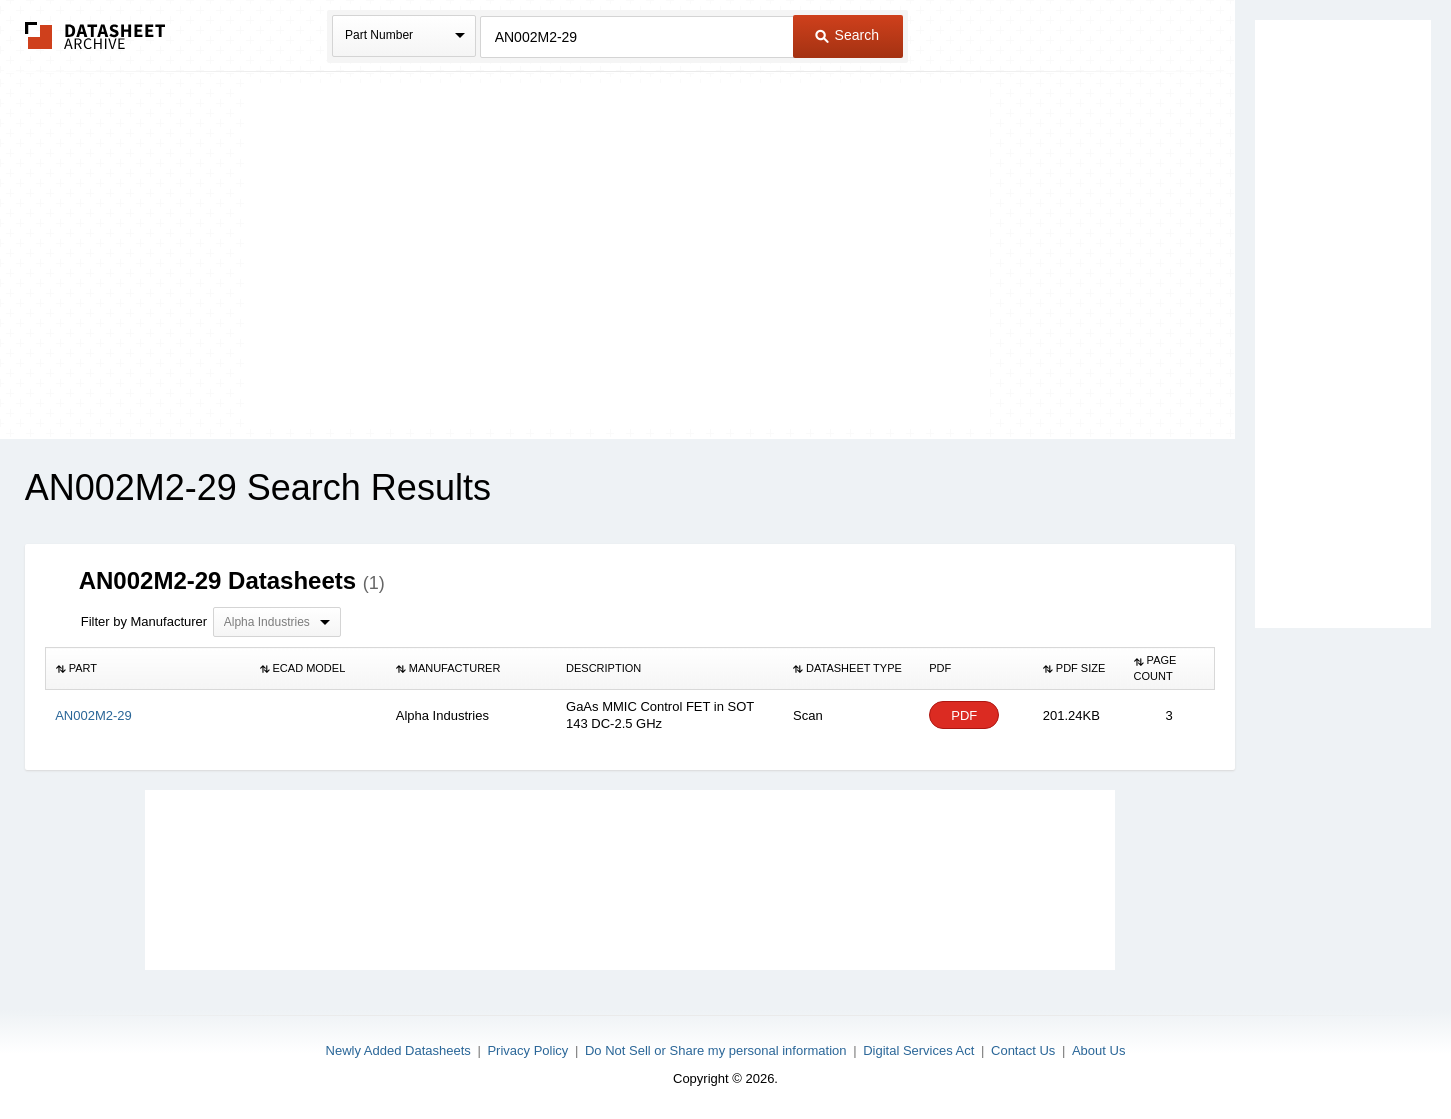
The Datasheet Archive (95, 35)
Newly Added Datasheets (398, 1050)
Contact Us (1023, 1050)
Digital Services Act (918, 1050)
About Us (1098, 1050)
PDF (964, 715)
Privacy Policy (527, 1050)
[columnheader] (147, 669)
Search (847, 35)
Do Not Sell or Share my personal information (716, 1050)
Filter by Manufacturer (144, 621)
